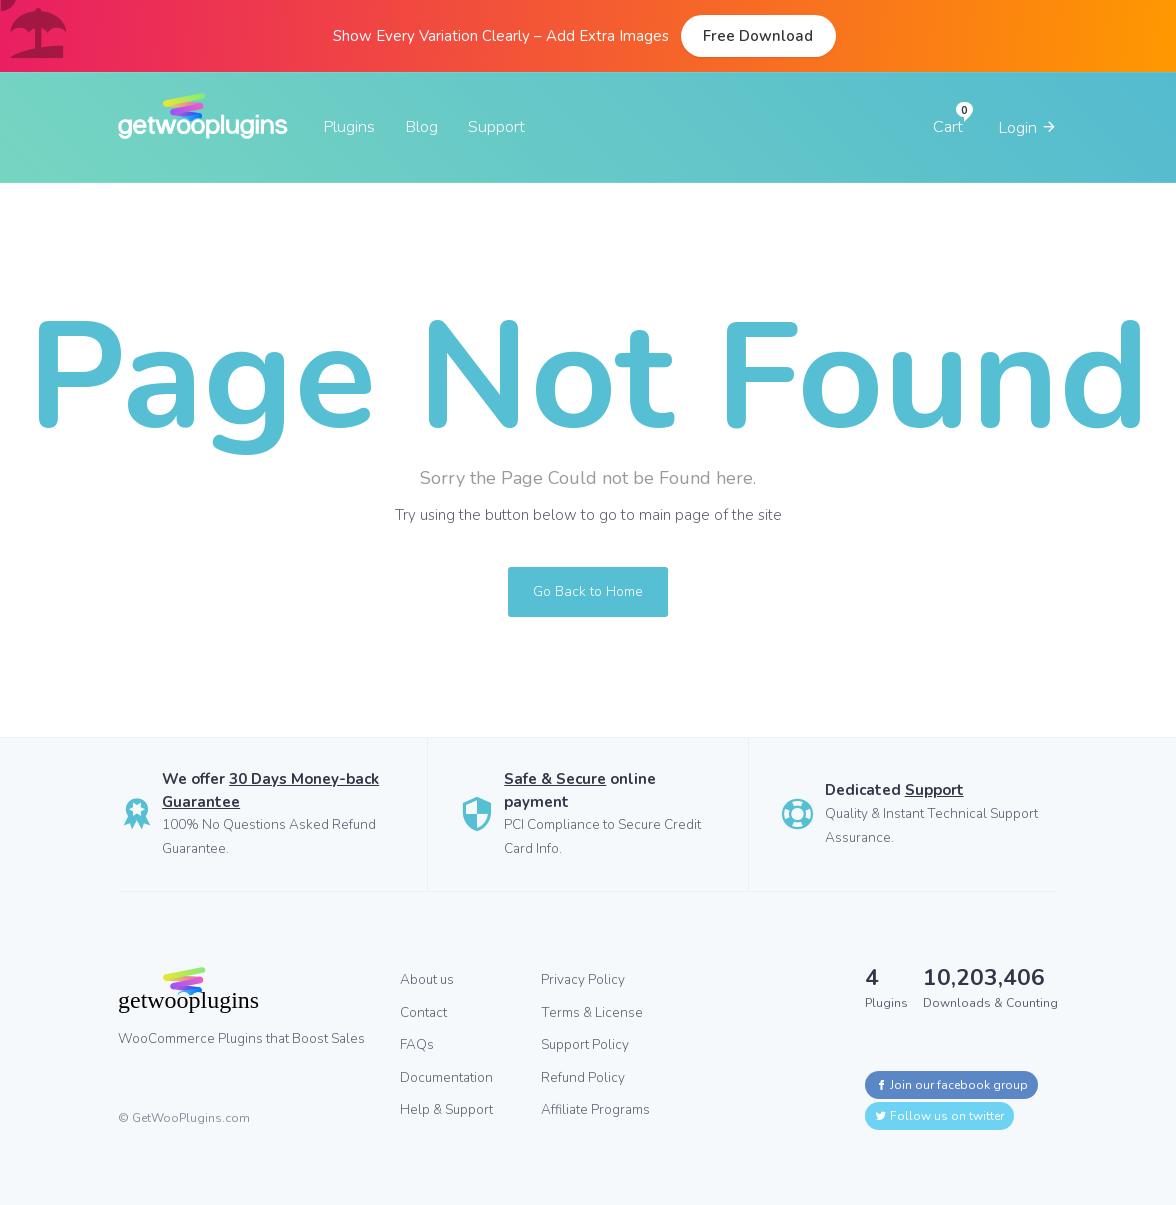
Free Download (758, 36)
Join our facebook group (951, 1085)
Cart (948, 126)
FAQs (417, 1044)
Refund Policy (583, 1077)
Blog (421, 126)
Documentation (446, 1077)
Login (1028, 127)
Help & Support (446, 1109)
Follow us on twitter (939, 1116)
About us (427, 979)
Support (496, 126)
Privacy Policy (583, 979)
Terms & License (592, 1012)
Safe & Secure (555, 779)
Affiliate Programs (595, 1109)
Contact (423, 1012)
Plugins (349, 126)
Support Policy (585, 1044)
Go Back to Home (588, 591)
